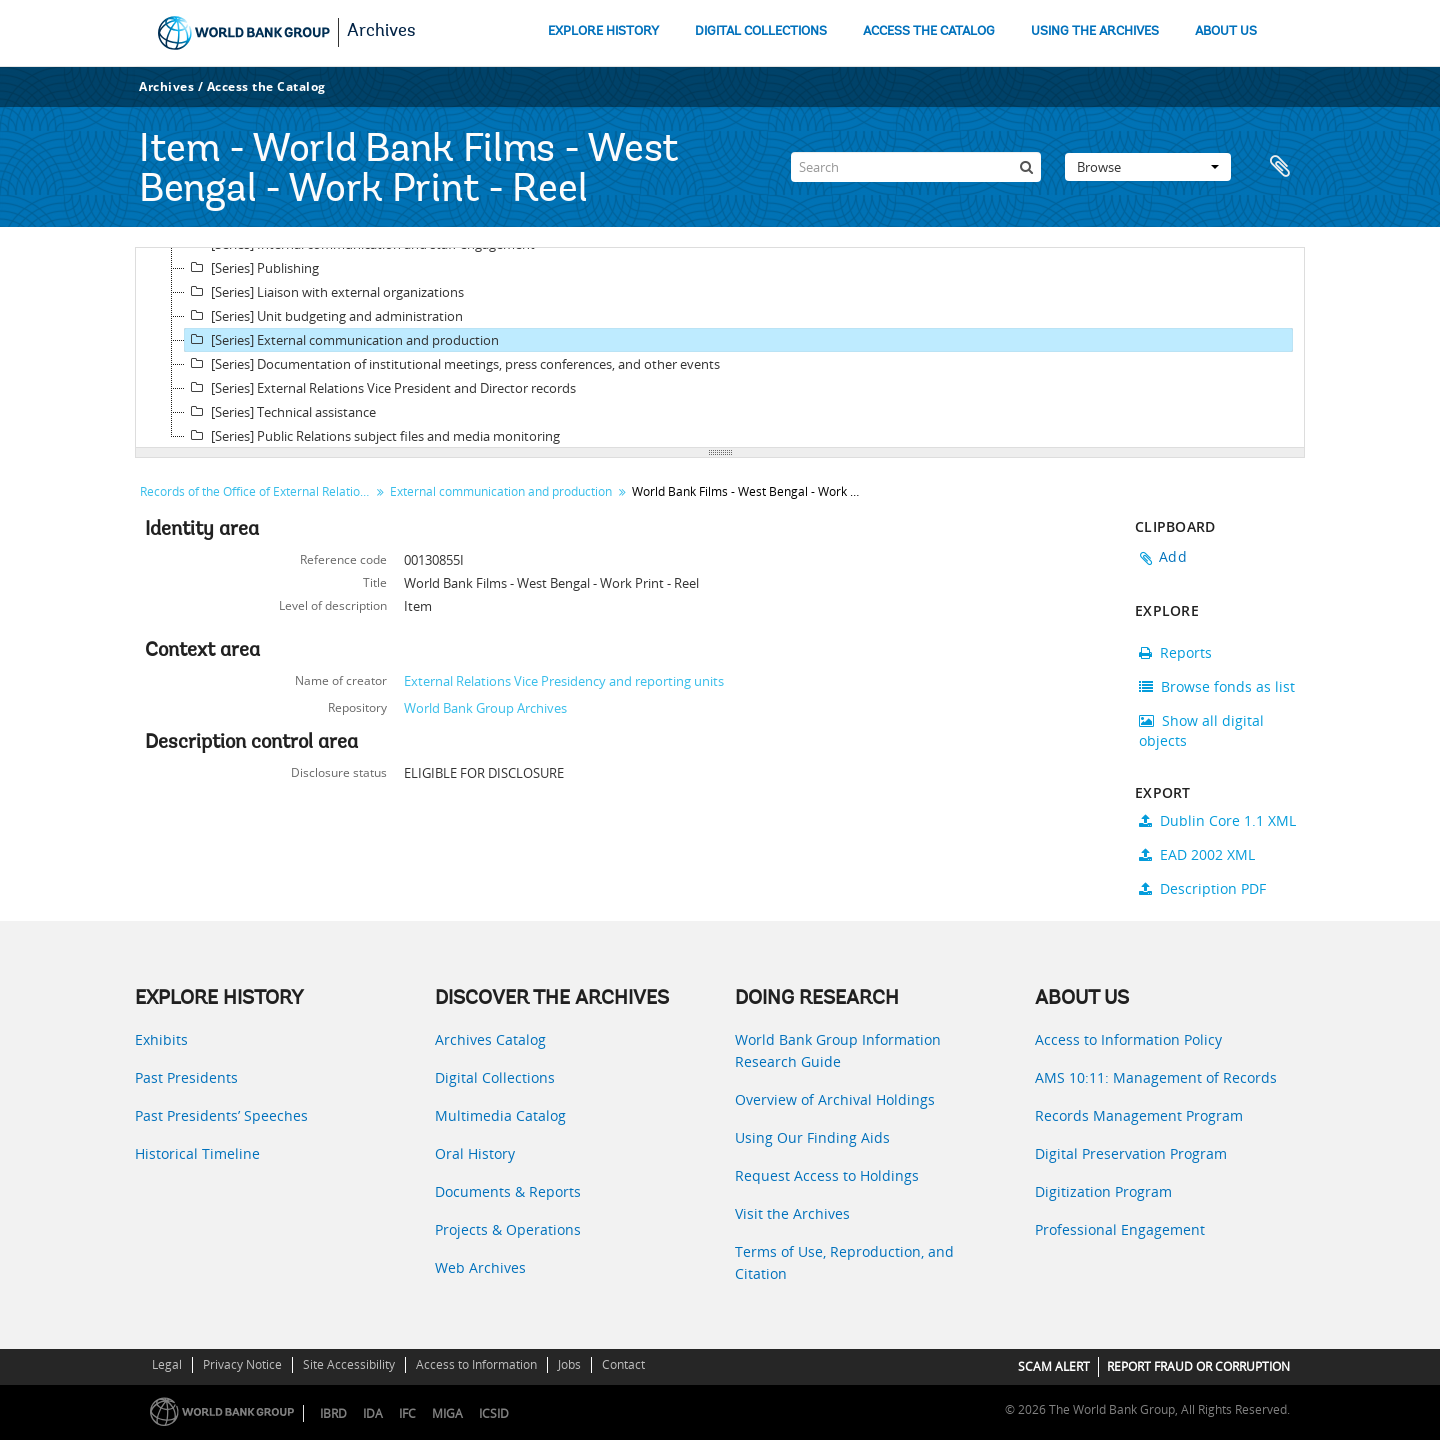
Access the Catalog (266, 86)
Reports (1175, 652)
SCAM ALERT (1054, 1366)
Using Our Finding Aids (812, 1137)
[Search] (916, 167)
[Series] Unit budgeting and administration (324, 316)
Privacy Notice (242, 1364)
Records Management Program (1139, 1115)
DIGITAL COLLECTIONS (761, 31)
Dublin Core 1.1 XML (1217, 820)
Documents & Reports (508, 1191)
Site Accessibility (349, 1364)
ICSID (494, 1413)
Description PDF (1202, 888)
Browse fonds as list (1217, 686)
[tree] (720, 348)
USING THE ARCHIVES (1095, 31)
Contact (623, 1364)
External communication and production (501, 491)
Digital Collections (495, 1077)
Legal (167, 1364)
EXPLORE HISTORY (603, 31)
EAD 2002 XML (1197, 854)
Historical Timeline (197, 1153)
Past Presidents (186, 1077)
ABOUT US (1226, 31)
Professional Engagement (1120, 1229)
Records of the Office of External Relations (256, 491)
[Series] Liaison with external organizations (324, 292)
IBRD (333, 1413)
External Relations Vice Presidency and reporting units (564, 681)
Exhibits (161, 1039)
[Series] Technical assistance (280, 412)
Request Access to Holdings (827, 1175)
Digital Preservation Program (1131, 1153)
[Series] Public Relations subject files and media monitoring (372, 436)
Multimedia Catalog (500, 1115)
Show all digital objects (1201, 730)
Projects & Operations (508, 1229)
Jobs (569, 1364)
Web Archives (480, 1267)
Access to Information (476, 1364)
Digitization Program (1103, 1191)
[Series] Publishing (252, 268)
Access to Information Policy (1128, 1039)
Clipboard (1280, 167)
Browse (1148, 167)
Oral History (475, 1153)
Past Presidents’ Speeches (221, 1115)
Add (1173, 556)
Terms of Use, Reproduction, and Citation (844, 1262)
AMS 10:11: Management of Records (1156, 1077)
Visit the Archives (792, 1213)
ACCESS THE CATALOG (929, 31)
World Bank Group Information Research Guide (838, 1050)
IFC (407, 1413)
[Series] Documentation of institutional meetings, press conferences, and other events (452, 364)
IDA (373, 1413)
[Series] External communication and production (342, 340)
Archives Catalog (490, 1039)
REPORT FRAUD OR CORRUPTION (1198, 1366)
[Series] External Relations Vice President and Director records (380, 388)
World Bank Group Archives (485, 708)
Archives (381, 32)
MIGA (447, 1413)
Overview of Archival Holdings (835, 1099)
